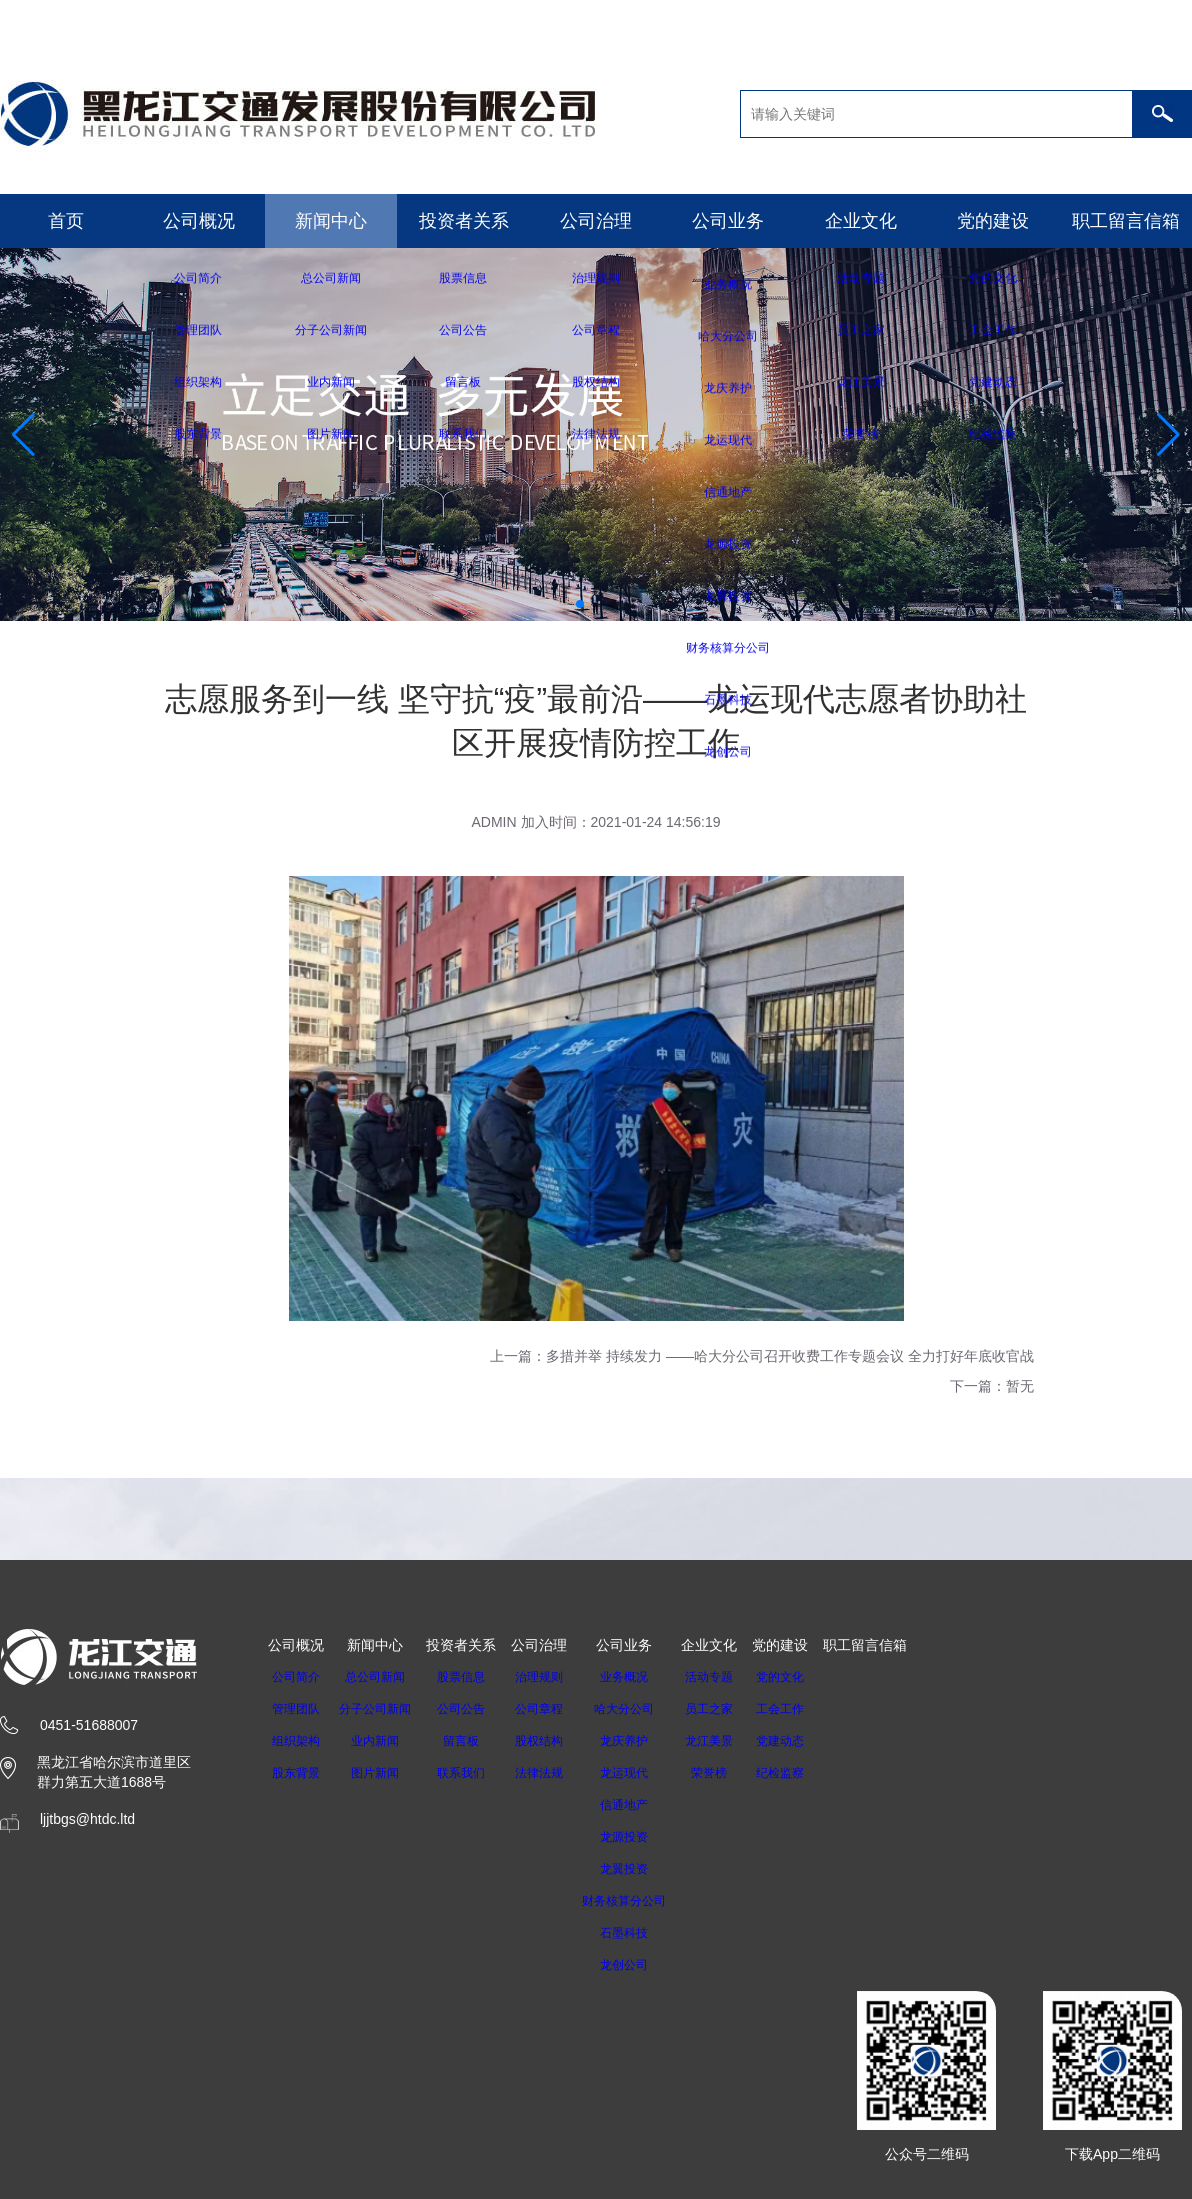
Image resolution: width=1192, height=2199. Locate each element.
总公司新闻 (381, 1677)
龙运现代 (643, 1773)
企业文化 (861, 221)
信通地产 (643, 1805)
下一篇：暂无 (992, 1386)
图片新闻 (381, 1773)
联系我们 (473, 1773)
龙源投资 (643, 1837)
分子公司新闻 (381, 1709)
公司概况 (199, 221)
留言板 (473, 1741)
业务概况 (643, 1677)
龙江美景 (735, 1741)
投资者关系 (464, 221)
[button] (580, 604)
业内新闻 (381, 1741)
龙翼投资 (643, 1869)
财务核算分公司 (643, 1901)
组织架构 (296, 1741)
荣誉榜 (735, 1773)
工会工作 (806, 1709)
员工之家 (735, 1709)
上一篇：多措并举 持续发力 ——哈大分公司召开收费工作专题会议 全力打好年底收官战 (762, 1356)
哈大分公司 (643, 1709)
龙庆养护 (643, 1741)
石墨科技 (643, 1933)
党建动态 (806, 1741)
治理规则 (551, 1677)
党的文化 (806, 1677)
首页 (66, 221)
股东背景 (296, 1773)
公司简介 (296, 1677)
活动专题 (735, 1677)
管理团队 (296, 1709)
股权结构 (551, 1741)
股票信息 (473, 1677)
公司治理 (596, 221)
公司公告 (473, 1709)
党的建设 (993, 221)
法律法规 (551, 1773)
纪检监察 (806, 1773)
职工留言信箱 (1126, 221)
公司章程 (551, 1709)
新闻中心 (331, 221)
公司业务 (728, 221)
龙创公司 (643, 1965)
